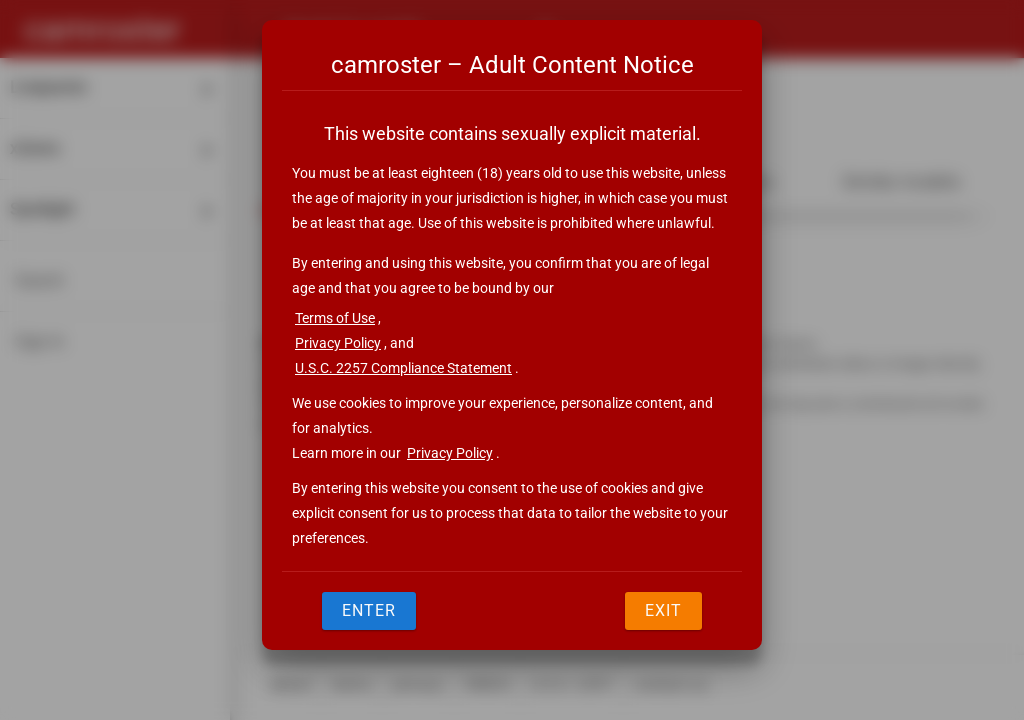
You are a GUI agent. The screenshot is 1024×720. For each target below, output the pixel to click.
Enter (369, 610)
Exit (663, 610)
